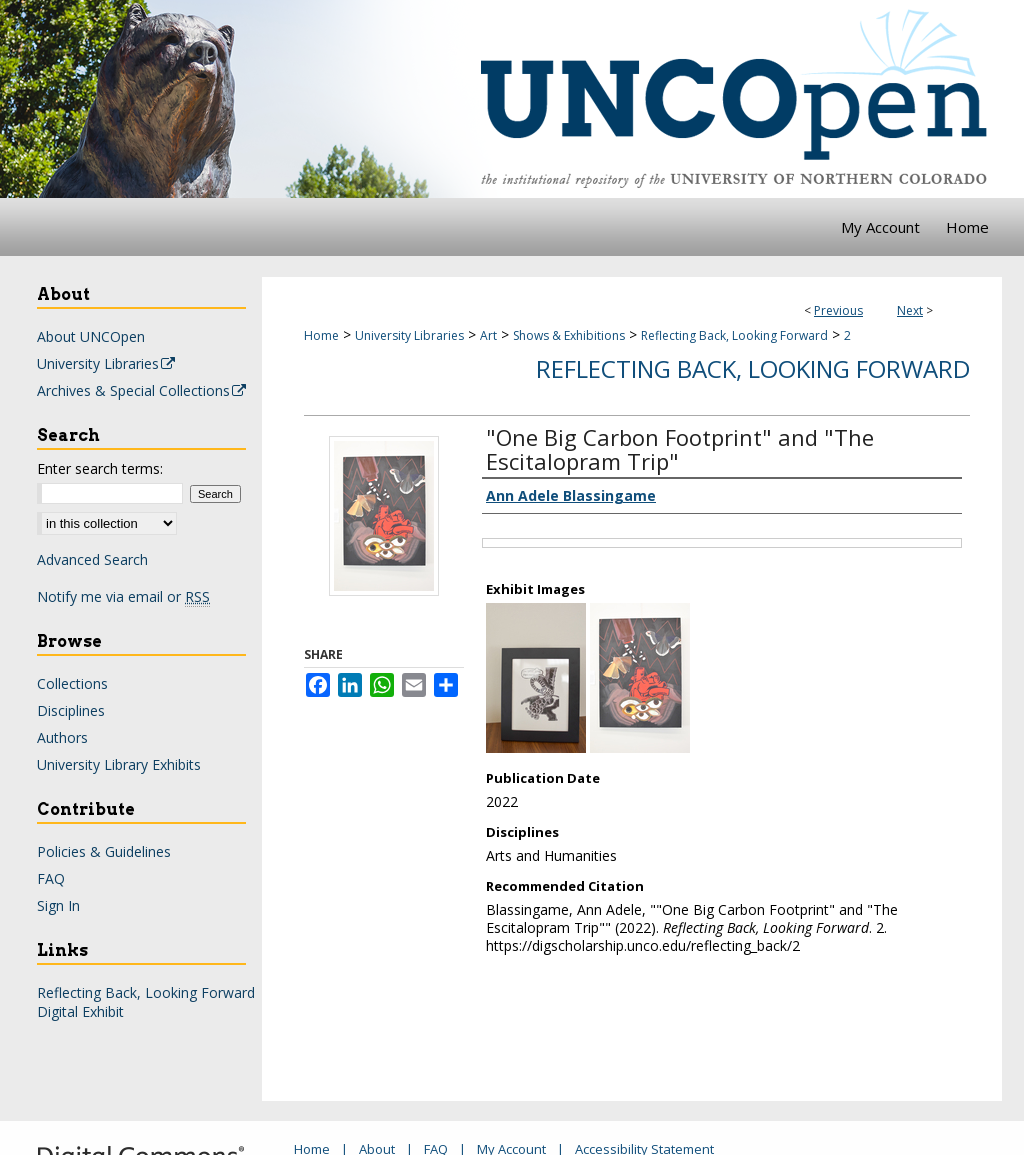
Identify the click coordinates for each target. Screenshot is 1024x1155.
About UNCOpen (91, 336)
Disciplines (71, 710)
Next (910, 310)
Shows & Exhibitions (569, 335)
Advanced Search (92, 559)
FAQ (51, 878)
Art (488, 335)
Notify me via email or (123, 596)
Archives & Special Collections (142, 390)
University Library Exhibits (119, 764)
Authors (62, 737)
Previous (838, 310)
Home (321, 335)
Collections (72, 683)
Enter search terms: (100, 468)
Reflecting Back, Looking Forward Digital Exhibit (146, 1002)
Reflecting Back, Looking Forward (734, 335)
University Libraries (409, 335)
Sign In (58, 905)
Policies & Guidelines (104, 851)
